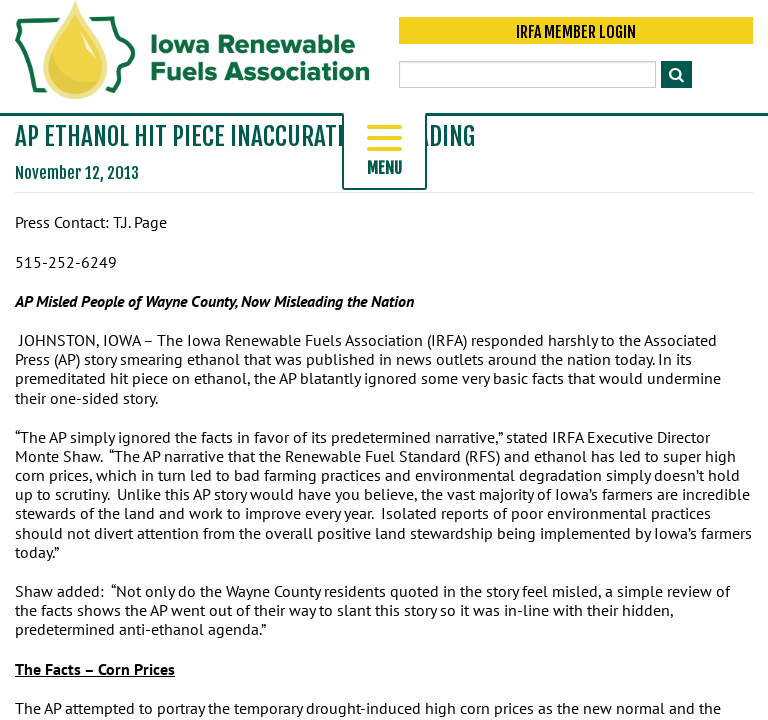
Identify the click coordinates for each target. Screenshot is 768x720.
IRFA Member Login (576, 32)
